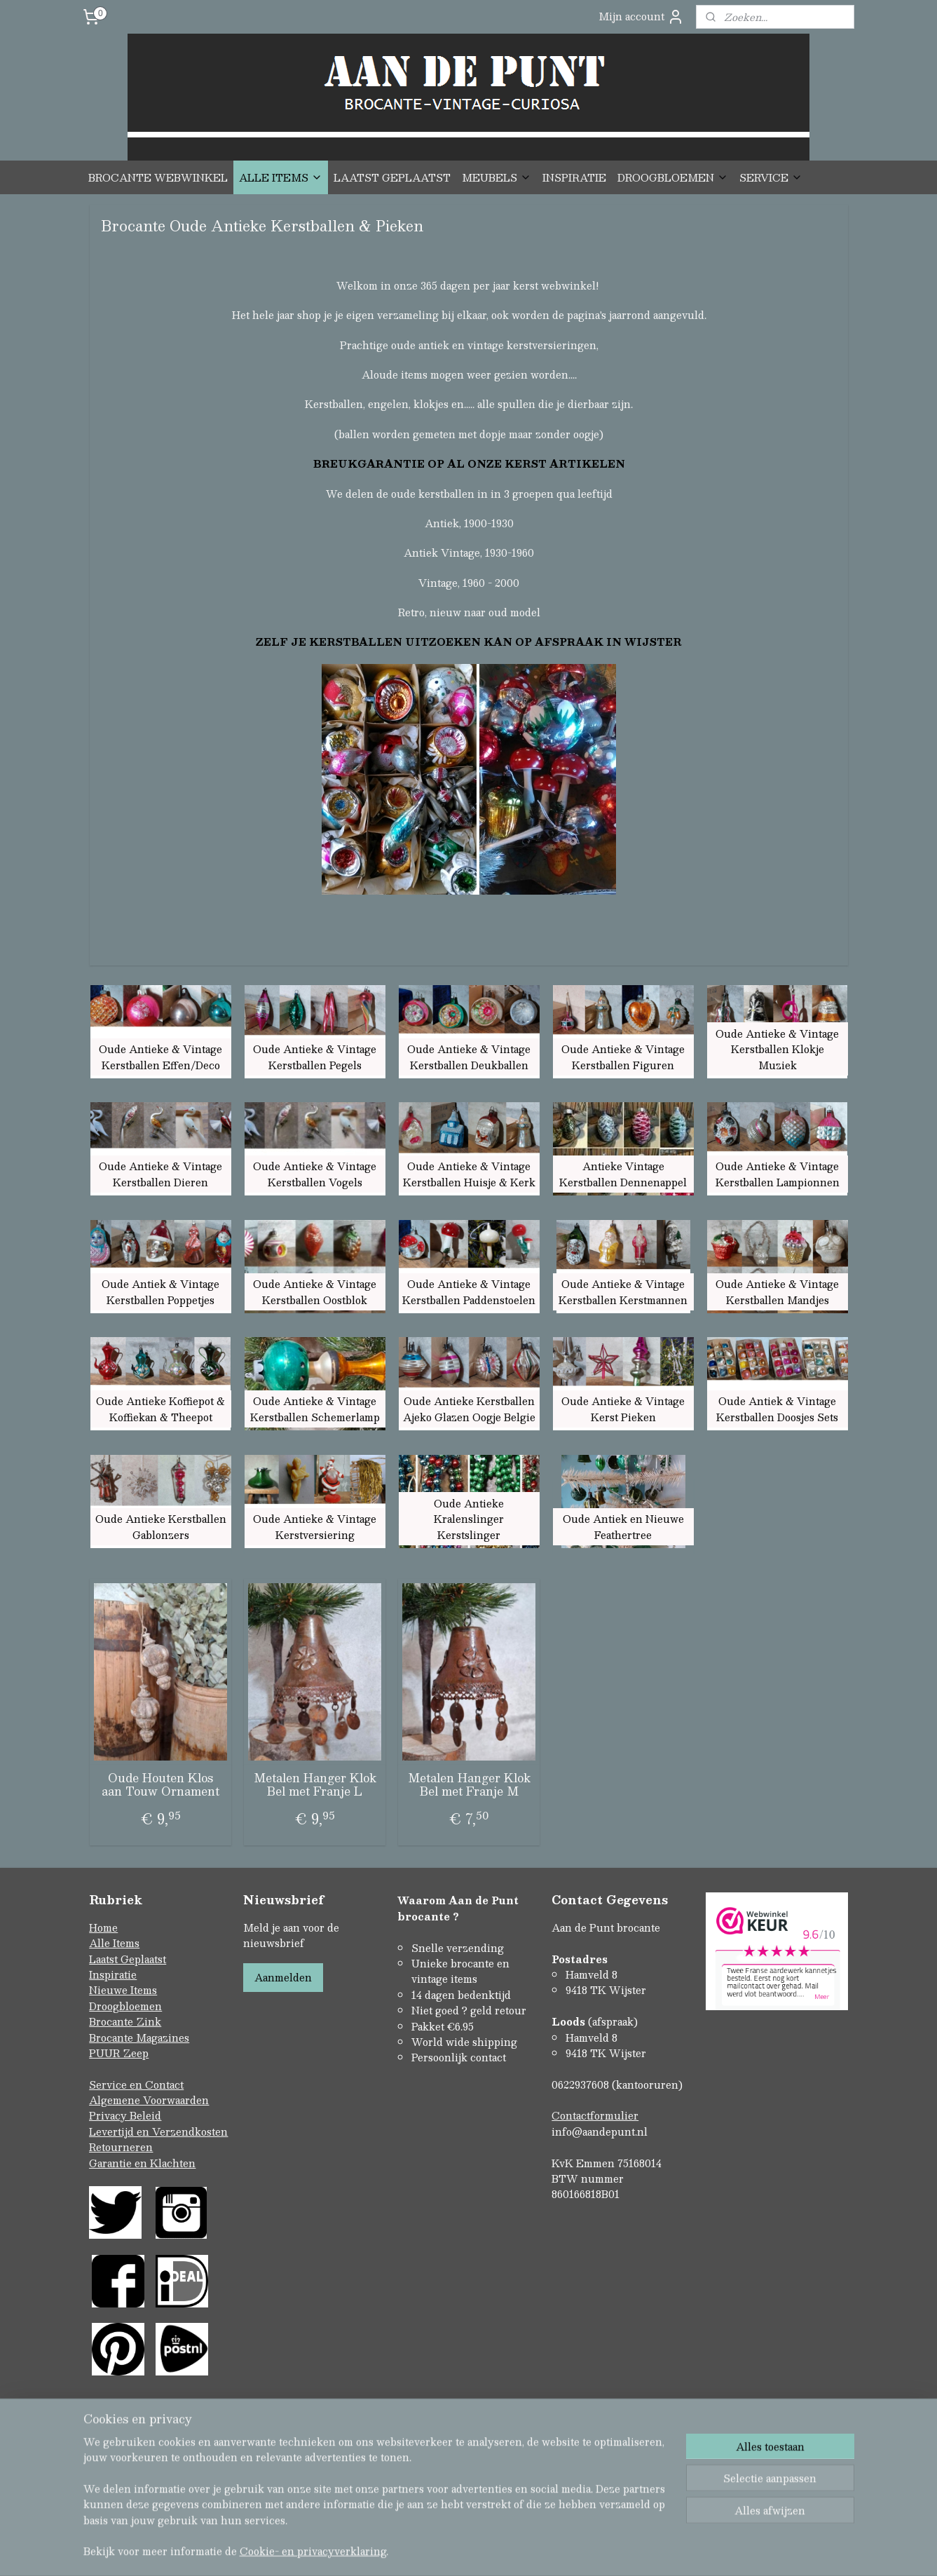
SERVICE (770, 177)
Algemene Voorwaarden (149, 2100)
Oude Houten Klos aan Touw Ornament (160, 1784)
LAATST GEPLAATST (392, 177)
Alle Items (114, 1942)
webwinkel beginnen (492, 2550)
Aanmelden (283, 1977)
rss (439, 2550)
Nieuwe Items (123, 1989)
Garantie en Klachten (142, 2163)
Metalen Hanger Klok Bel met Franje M (468, 1784)
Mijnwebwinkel (617, 2550)
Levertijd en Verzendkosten (158, 2131)
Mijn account (641, 16)
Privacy (109, 2115)
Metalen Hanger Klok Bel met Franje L (314, 1784)
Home (103, 1927)
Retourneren (121, 2146)
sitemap (412, 2550)
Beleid (145, 2115)
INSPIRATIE (574, 177)
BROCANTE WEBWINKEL (158, 177)
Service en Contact (136, 2084)
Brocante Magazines (139, 2037)
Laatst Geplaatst (127, 1959)
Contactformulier (595, 2115)
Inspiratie (113, 1974)
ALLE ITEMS (280, 177)
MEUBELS (496, 177)
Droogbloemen (125, 2006)
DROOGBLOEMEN (672, 177)
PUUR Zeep (119, 2053)
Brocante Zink (125, 2021)
